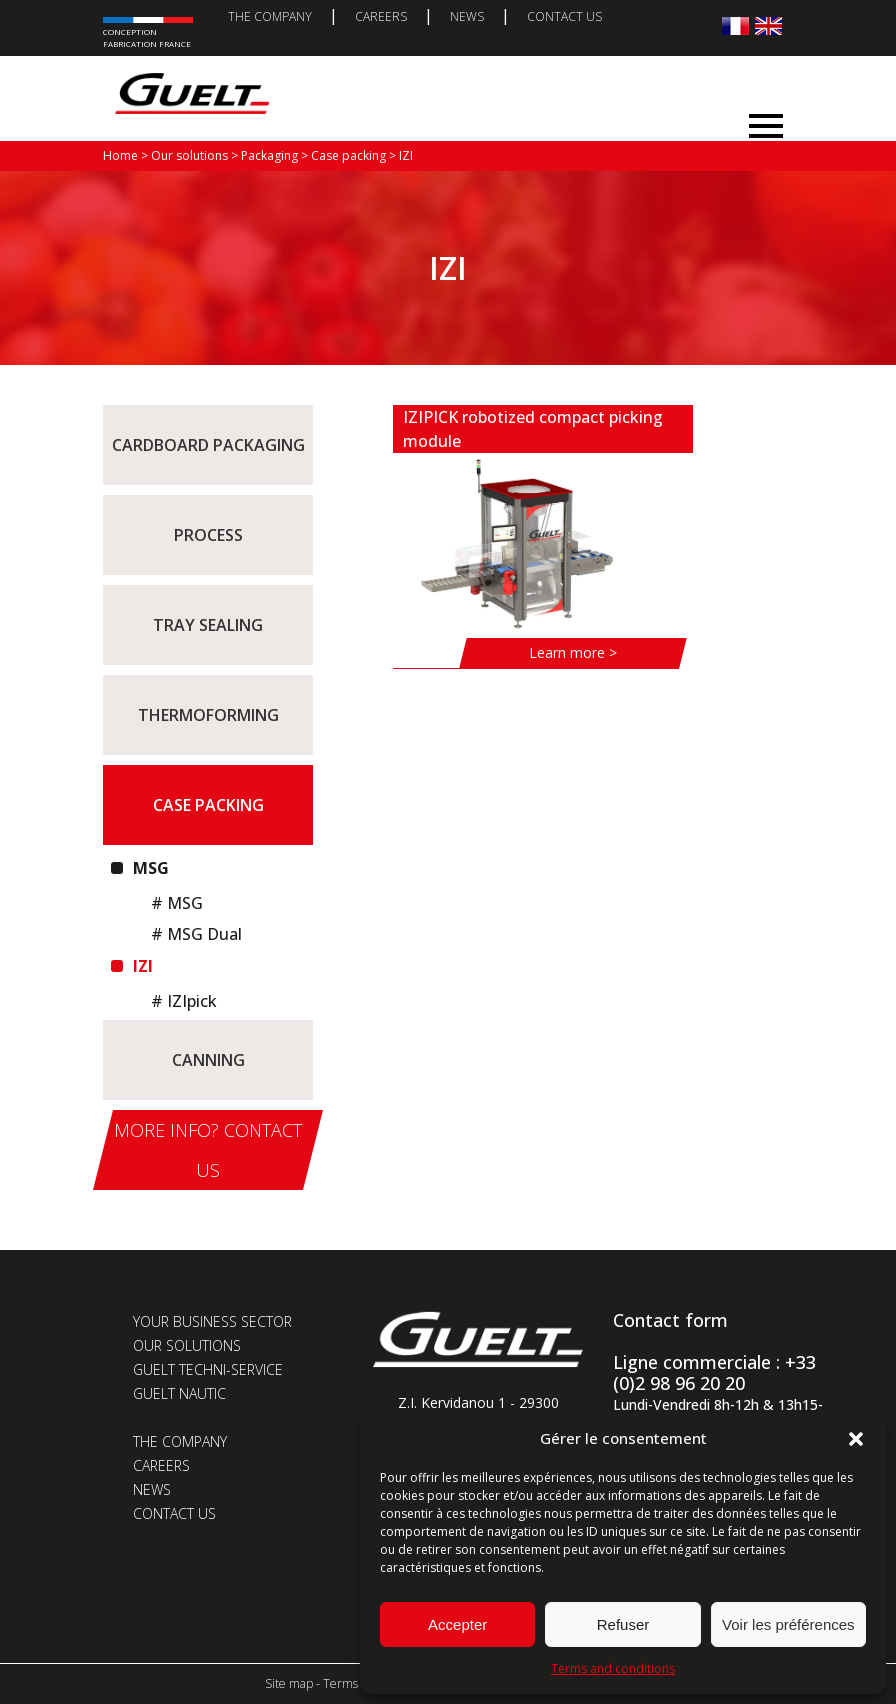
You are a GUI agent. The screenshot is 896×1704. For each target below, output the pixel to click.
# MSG (177, 903)
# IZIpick (184, 1001)
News (467, 16)
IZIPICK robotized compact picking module (533, 429)
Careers (381, 16)
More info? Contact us (208, 1150)
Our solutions (187, 1345)
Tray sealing (208, 625)
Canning (208, 1060)
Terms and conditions (613, 1668)
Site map (289, 1683)
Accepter (457, 1624)
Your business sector (212, 1321)
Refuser (623, 1624)
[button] (856, 1439)
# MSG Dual (196, 934)
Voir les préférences (788, 1624)
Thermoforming (208, 715)
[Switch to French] (735, 25)
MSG (149, 868)
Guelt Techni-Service (208, 1369)
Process (208, 535)
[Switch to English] (768, 25)
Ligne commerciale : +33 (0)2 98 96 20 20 (714, 1372)
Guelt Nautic (179, 1393)
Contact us (564, 16)
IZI (141, 966)
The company (270, 16)
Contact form (670, 1320)
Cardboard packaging (208, 445)
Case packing (208, 805)
